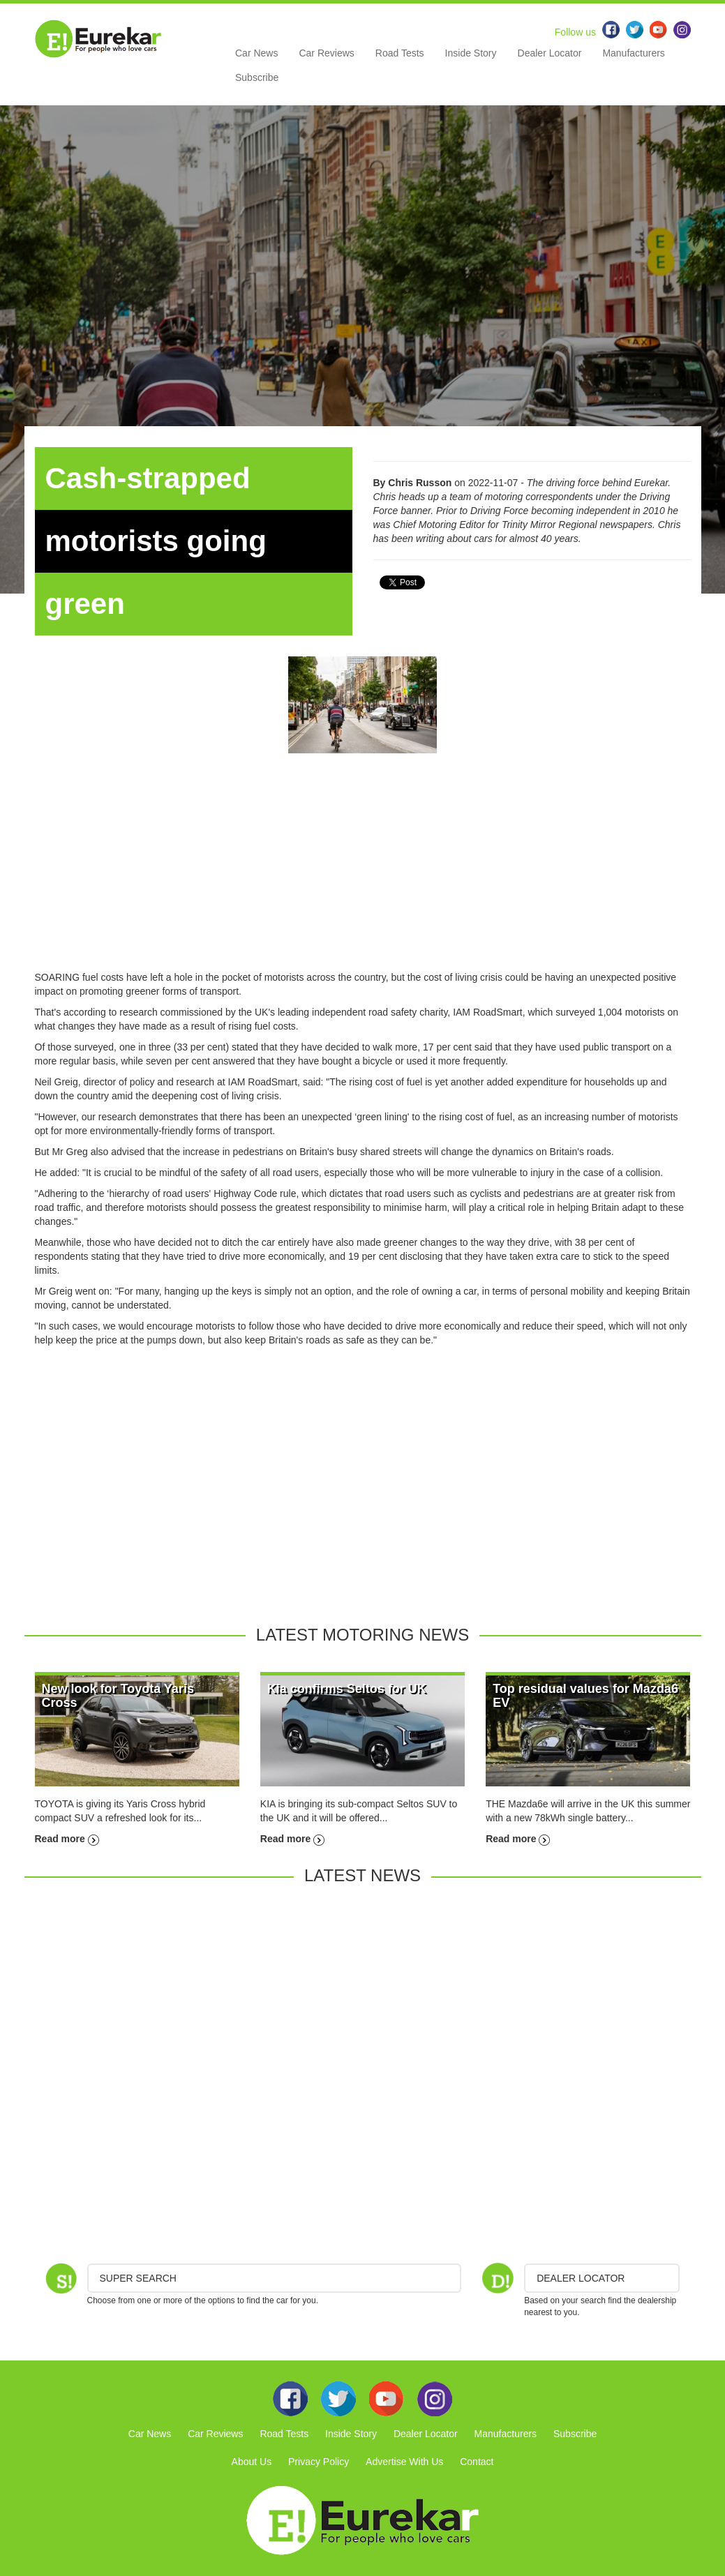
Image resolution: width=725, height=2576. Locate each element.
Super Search (138, 2278)
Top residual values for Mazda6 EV (585, 1696)
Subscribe (256, 77)
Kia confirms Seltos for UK (346, 1689)
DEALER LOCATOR (581, 2278)
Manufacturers (633, 53)
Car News (256, 53)
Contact (476, 2461)
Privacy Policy (318, 2461)
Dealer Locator (550, 53)
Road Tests (399, 53)
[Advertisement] (363, 872)
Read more (67, 1838)
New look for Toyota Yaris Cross (118, 1696)
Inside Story (471, 53)
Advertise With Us (404, 2461)
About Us (252, 2461)
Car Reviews (326, 53)
